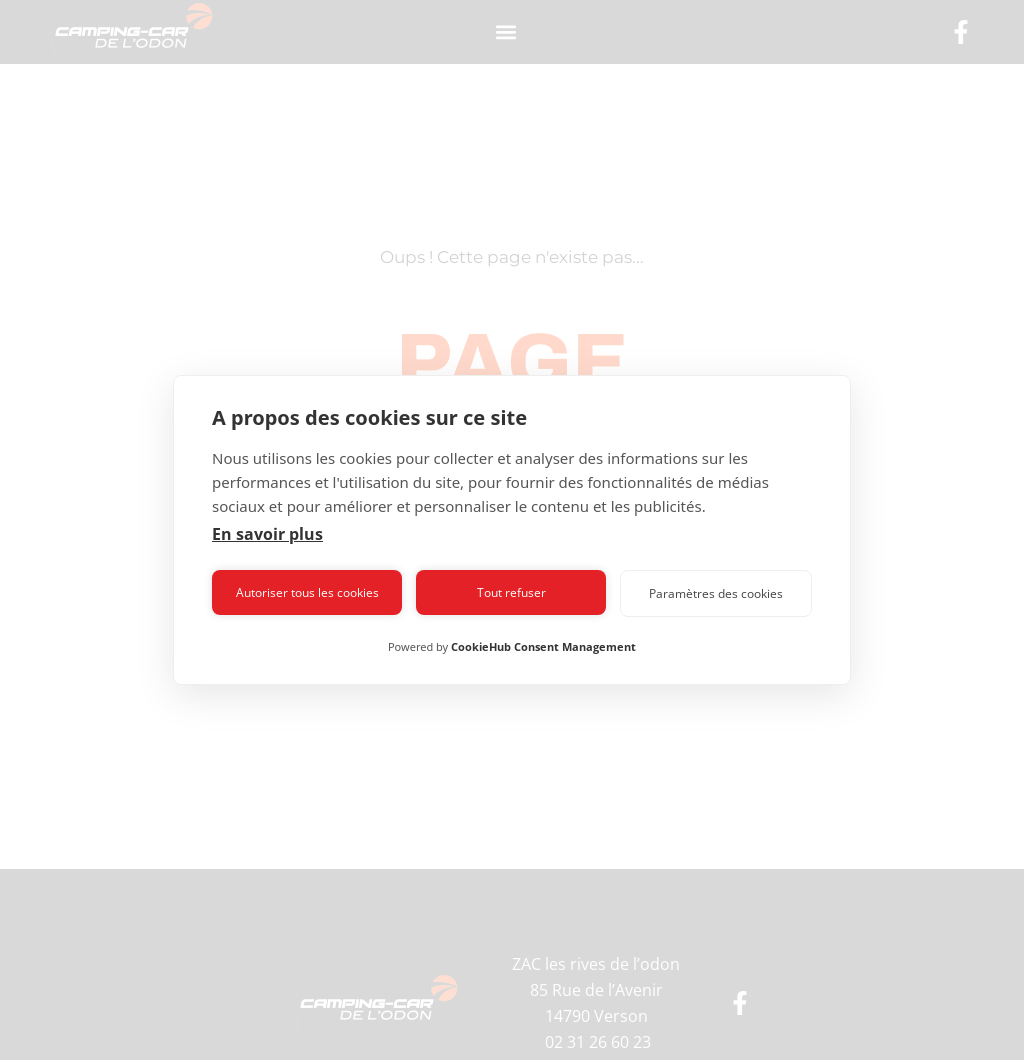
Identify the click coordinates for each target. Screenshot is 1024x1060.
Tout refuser (511, 592)
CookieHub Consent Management (543, 646)
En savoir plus (267, 534)
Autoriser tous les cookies (307, 592)
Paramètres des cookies (716, 593)
